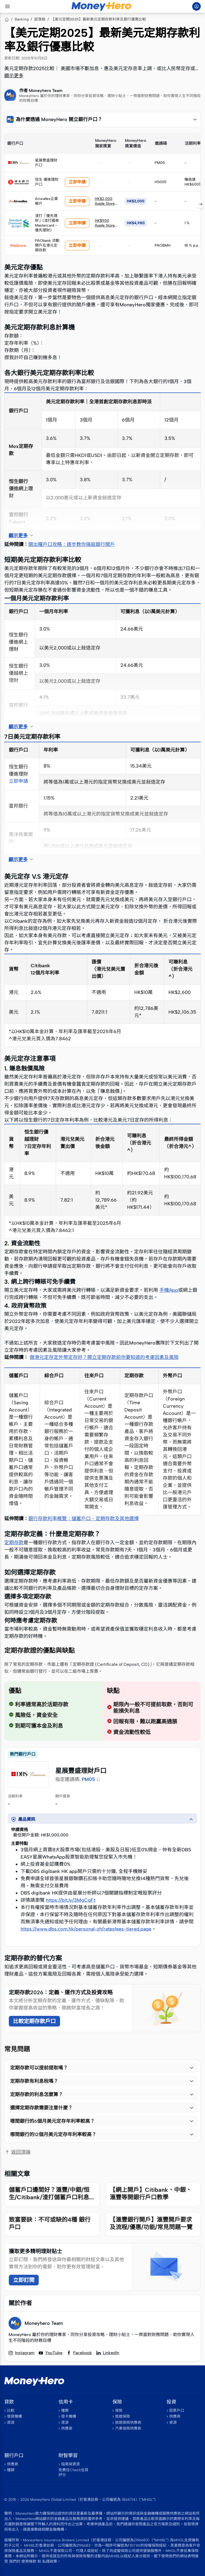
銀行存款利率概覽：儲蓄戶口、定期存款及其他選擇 (83, 1519)
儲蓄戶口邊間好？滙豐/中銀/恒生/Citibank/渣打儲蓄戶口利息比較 (52, 2197)
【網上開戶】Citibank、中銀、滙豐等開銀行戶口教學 (151, 2193)
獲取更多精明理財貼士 (35, 2251)
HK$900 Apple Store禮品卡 (107, 225)
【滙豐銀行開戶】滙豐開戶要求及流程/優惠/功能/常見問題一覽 (151, 2223)
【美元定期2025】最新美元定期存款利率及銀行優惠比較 (98, 19)
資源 (10, 2422)
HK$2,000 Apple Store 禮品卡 (105, 203)
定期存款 (13, 1543)
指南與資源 (70, 2464)
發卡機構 (68, 2416)
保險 (119, 2410)
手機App (168, 1290)
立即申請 (77, 181)
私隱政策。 (51, 2561)
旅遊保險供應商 (128, 2422)
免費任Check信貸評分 (73, 2472)
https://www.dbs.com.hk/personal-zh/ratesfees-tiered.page (86, 1929)
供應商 (66, 2428)
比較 (10, 2410)
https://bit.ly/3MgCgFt (70, 1900)
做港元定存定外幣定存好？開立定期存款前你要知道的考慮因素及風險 (104, 1357)
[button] (102, 119)
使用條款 (28, 2561)
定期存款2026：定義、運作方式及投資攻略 (61, 1992)
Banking (22, 19)
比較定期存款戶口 (34, 2021)
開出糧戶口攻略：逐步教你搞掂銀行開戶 (71, 544)
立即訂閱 (23, 2280)
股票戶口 (176, 2410)
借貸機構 (14, 2416)
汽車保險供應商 (128, 2428)
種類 (65, 2410)
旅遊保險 (122, 2416)
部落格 (39, 19)
